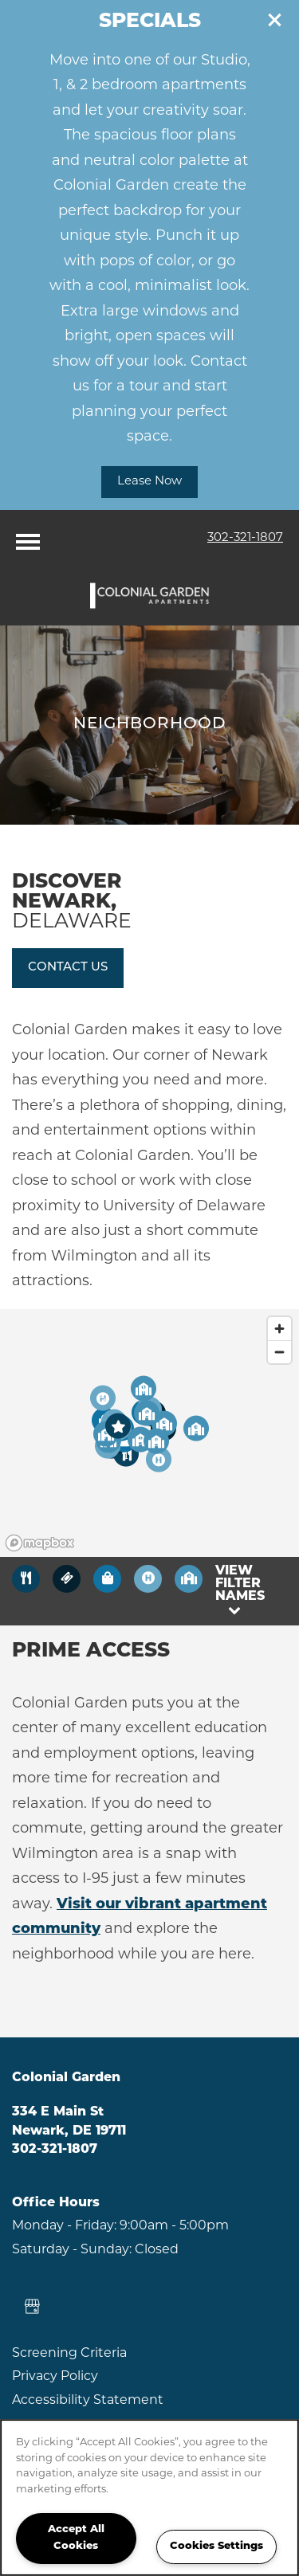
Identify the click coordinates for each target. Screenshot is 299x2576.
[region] (149, 2497)
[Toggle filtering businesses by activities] (148, 1579)
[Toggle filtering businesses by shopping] (107, 1579)
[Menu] (28, 538)
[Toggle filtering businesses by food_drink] (26, 1579)
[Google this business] (32, 2307)
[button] (275, 20)
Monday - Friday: (64, 2226)
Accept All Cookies (76, 2537)
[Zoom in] (279, 1328)
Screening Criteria (69, 2353)
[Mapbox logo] (40, 1543)
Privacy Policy (55, 2376)
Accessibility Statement (87, 2400)
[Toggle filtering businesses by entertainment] (67, 1579)
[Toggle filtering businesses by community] (189, 1579)
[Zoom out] (279, 1351)
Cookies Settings (216, 2546)
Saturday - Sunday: (72, 2250)
